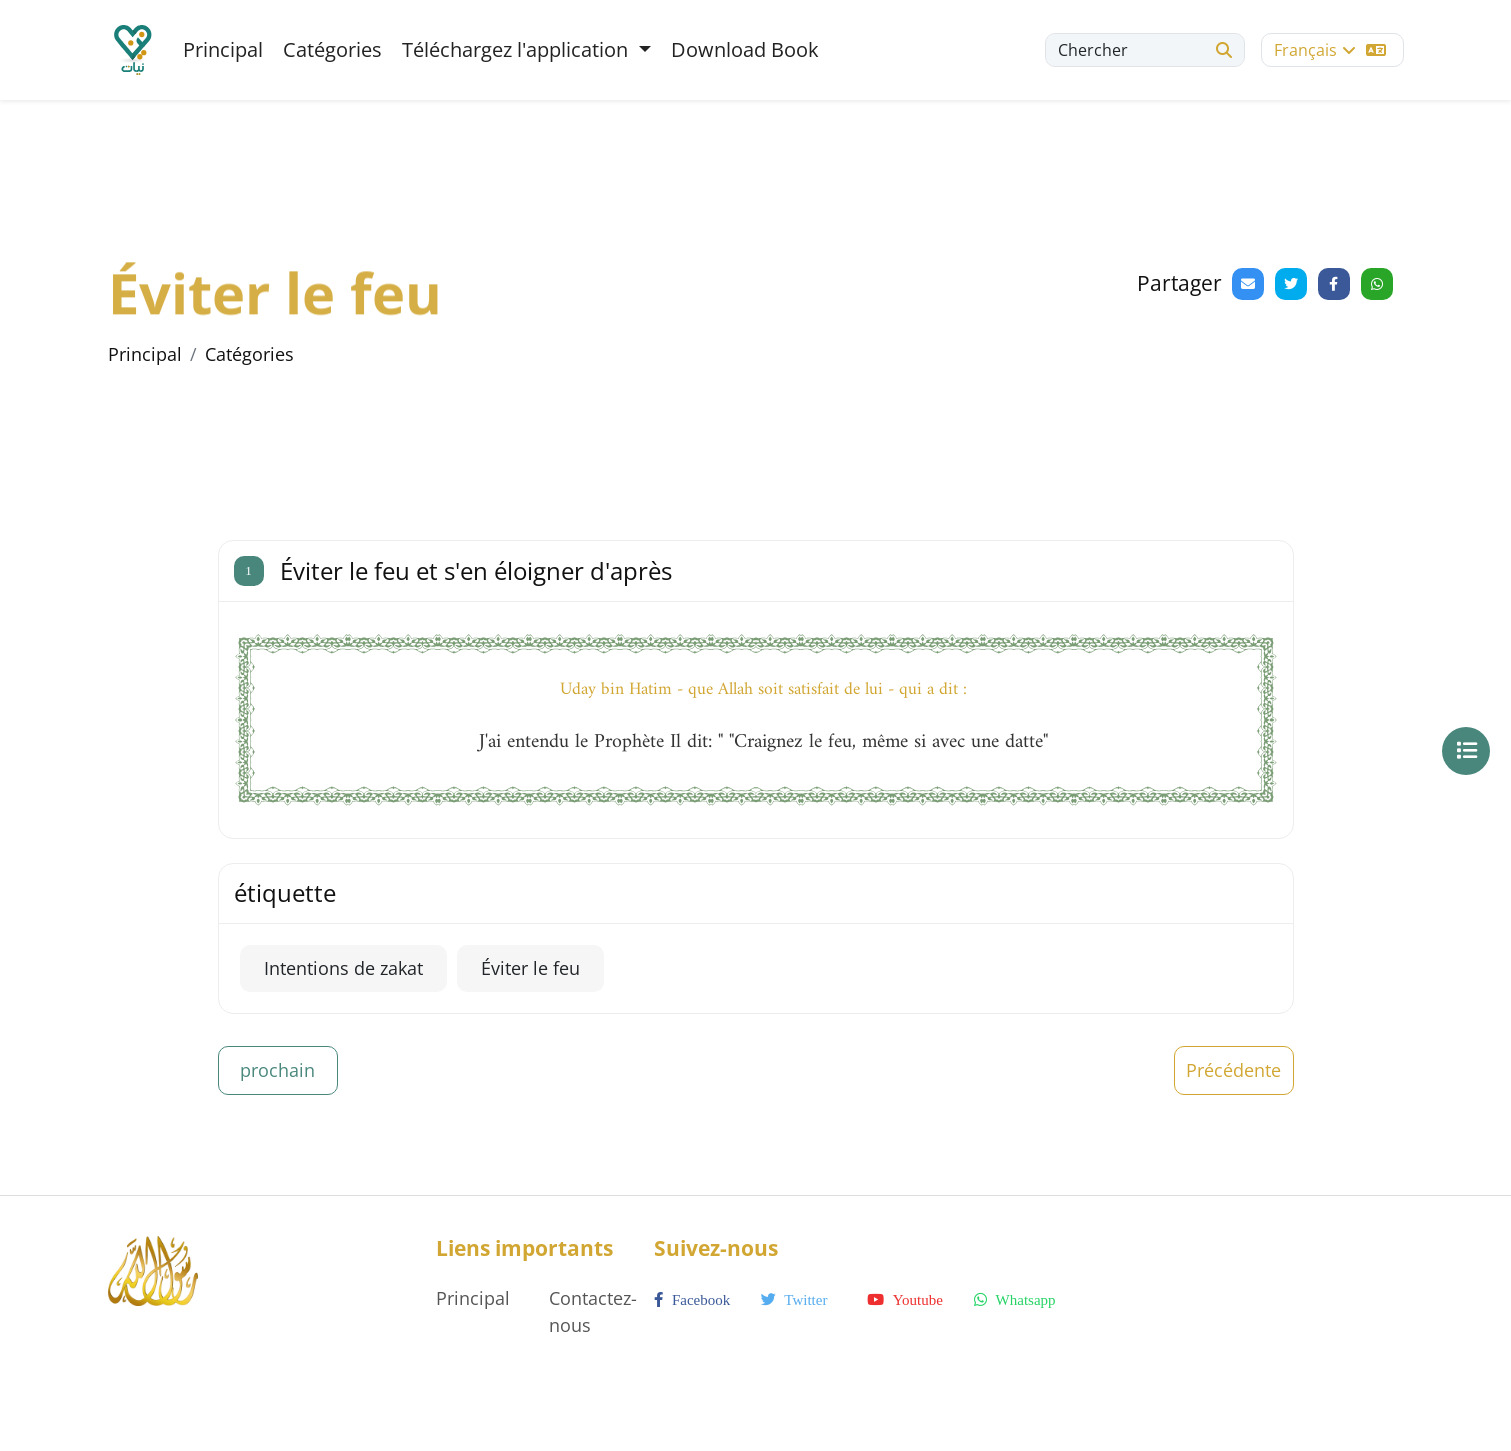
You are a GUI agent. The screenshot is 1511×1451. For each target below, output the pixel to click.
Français (1330, 50)
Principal (223, 49)
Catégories (332, 49)
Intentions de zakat (343, 968)
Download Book (745, 49)
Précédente (1233, 1070)
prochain (277, 1070)
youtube (904, 1300)
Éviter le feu (530, 968)
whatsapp (1014, 1300)
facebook (692, 1300)
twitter (794, 1300)
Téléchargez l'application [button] (517, 49)
